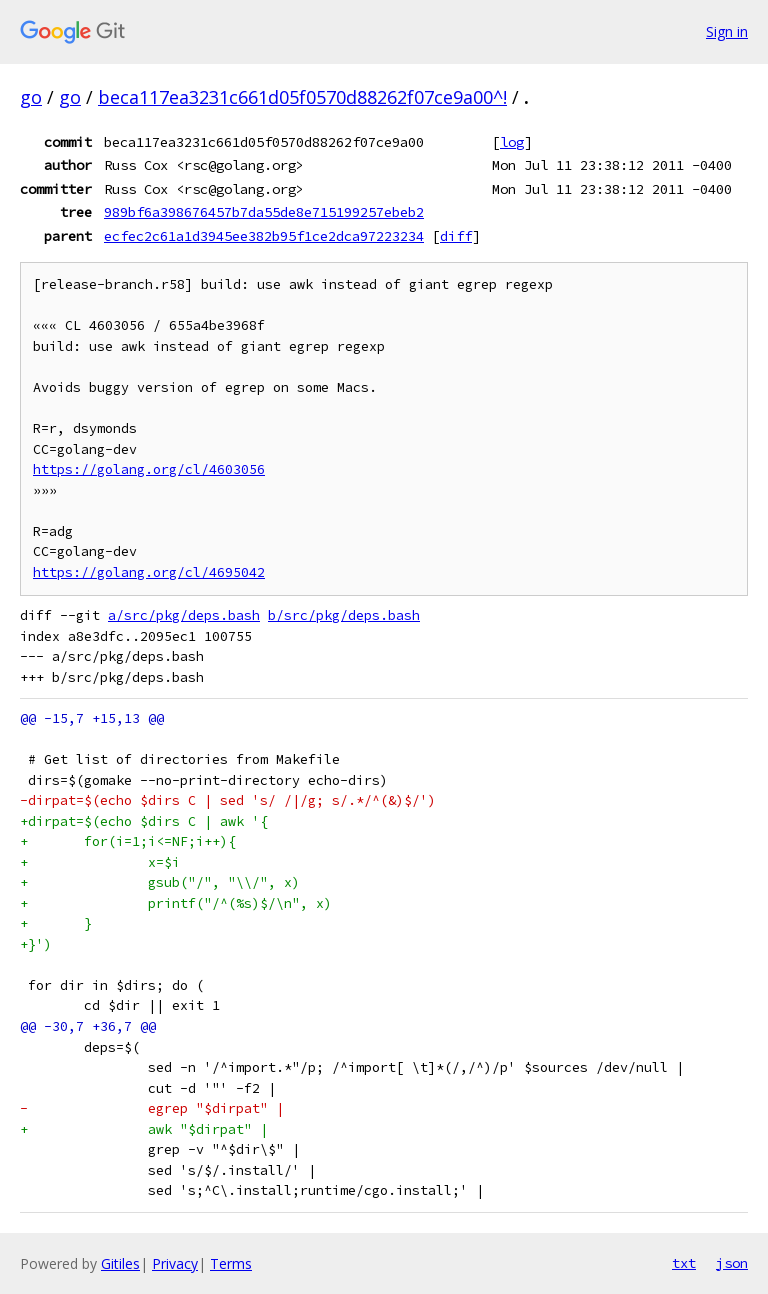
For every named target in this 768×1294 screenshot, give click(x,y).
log (512, 142)
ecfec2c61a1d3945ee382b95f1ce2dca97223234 (264, 236)
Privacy (175, 1263)
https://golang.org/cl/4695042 (149, 572)
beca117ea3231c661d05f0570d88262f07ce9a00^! (302, 97)
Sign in (727, 31)
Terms (231, 1263)
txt (684, 1263)
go (31, 97)
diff (456, 236)
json (732, 1263)
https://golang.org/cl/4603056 (149, 469)
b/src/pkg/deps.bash (344, 615)
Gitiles (120, 1263)
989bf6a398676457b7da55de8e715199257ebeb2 (264, 212)
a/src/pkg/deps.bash (184, 615)
